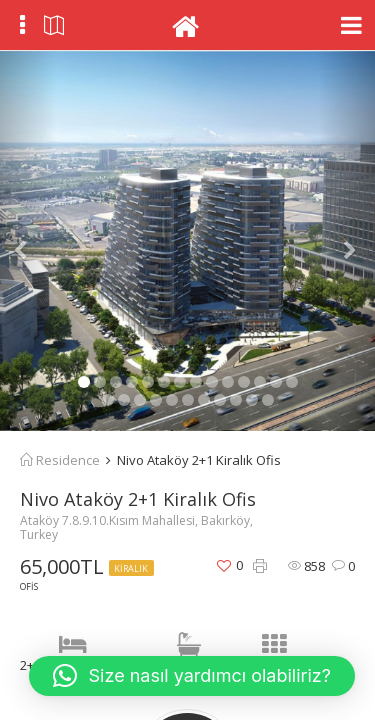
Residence (60, 460)
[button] (28, 241)
